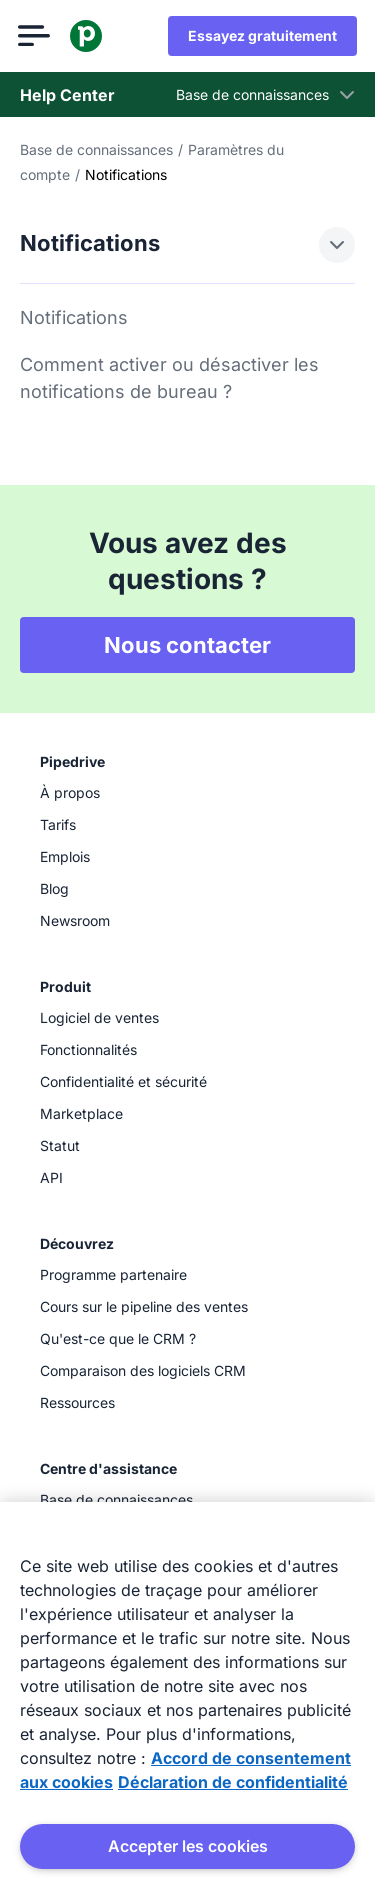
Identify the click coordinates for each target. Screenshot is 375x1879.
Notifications (74, 317)
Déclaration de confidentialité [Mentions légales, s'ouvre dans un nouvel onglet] (233, 1782)
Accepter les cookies (188, 1846)
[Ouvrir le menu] (36, 36)
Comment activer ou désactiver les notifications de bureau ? (169, 378)
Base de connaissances (96, 149)
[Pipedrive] (88, 36)
